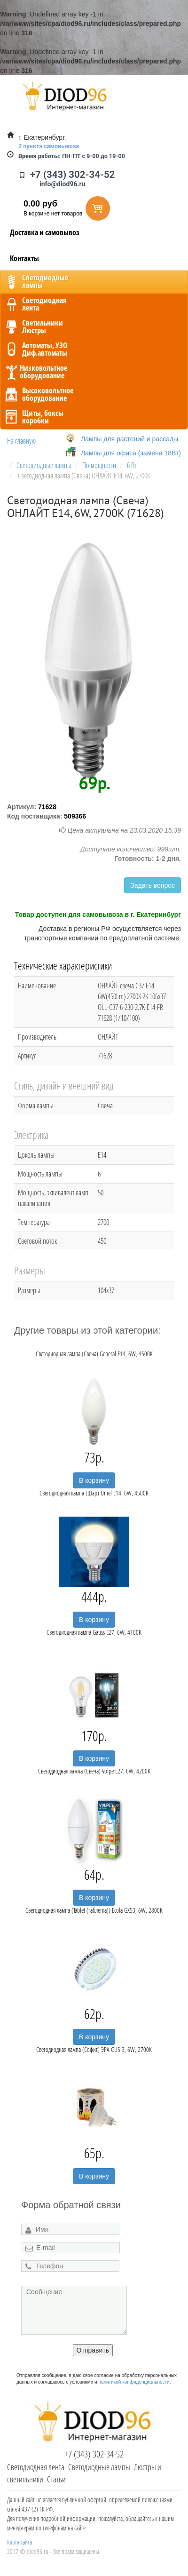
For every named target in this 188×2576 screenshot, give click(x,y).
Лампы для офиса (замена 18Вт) (131, 453)
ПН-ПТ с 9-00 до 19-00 (71, 155)
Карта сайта (19, 2541)
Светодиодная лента (35, 2467)
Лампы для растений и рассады (129, 439)
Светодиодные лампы (99, 2467)
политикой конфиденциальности (133, 2382)
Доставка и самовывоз (44, 232)
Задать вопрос (152, 885)
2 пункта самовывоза (48, 146)
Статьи (56, 2479)
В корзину (94, 1480)
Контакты (24, 258)
